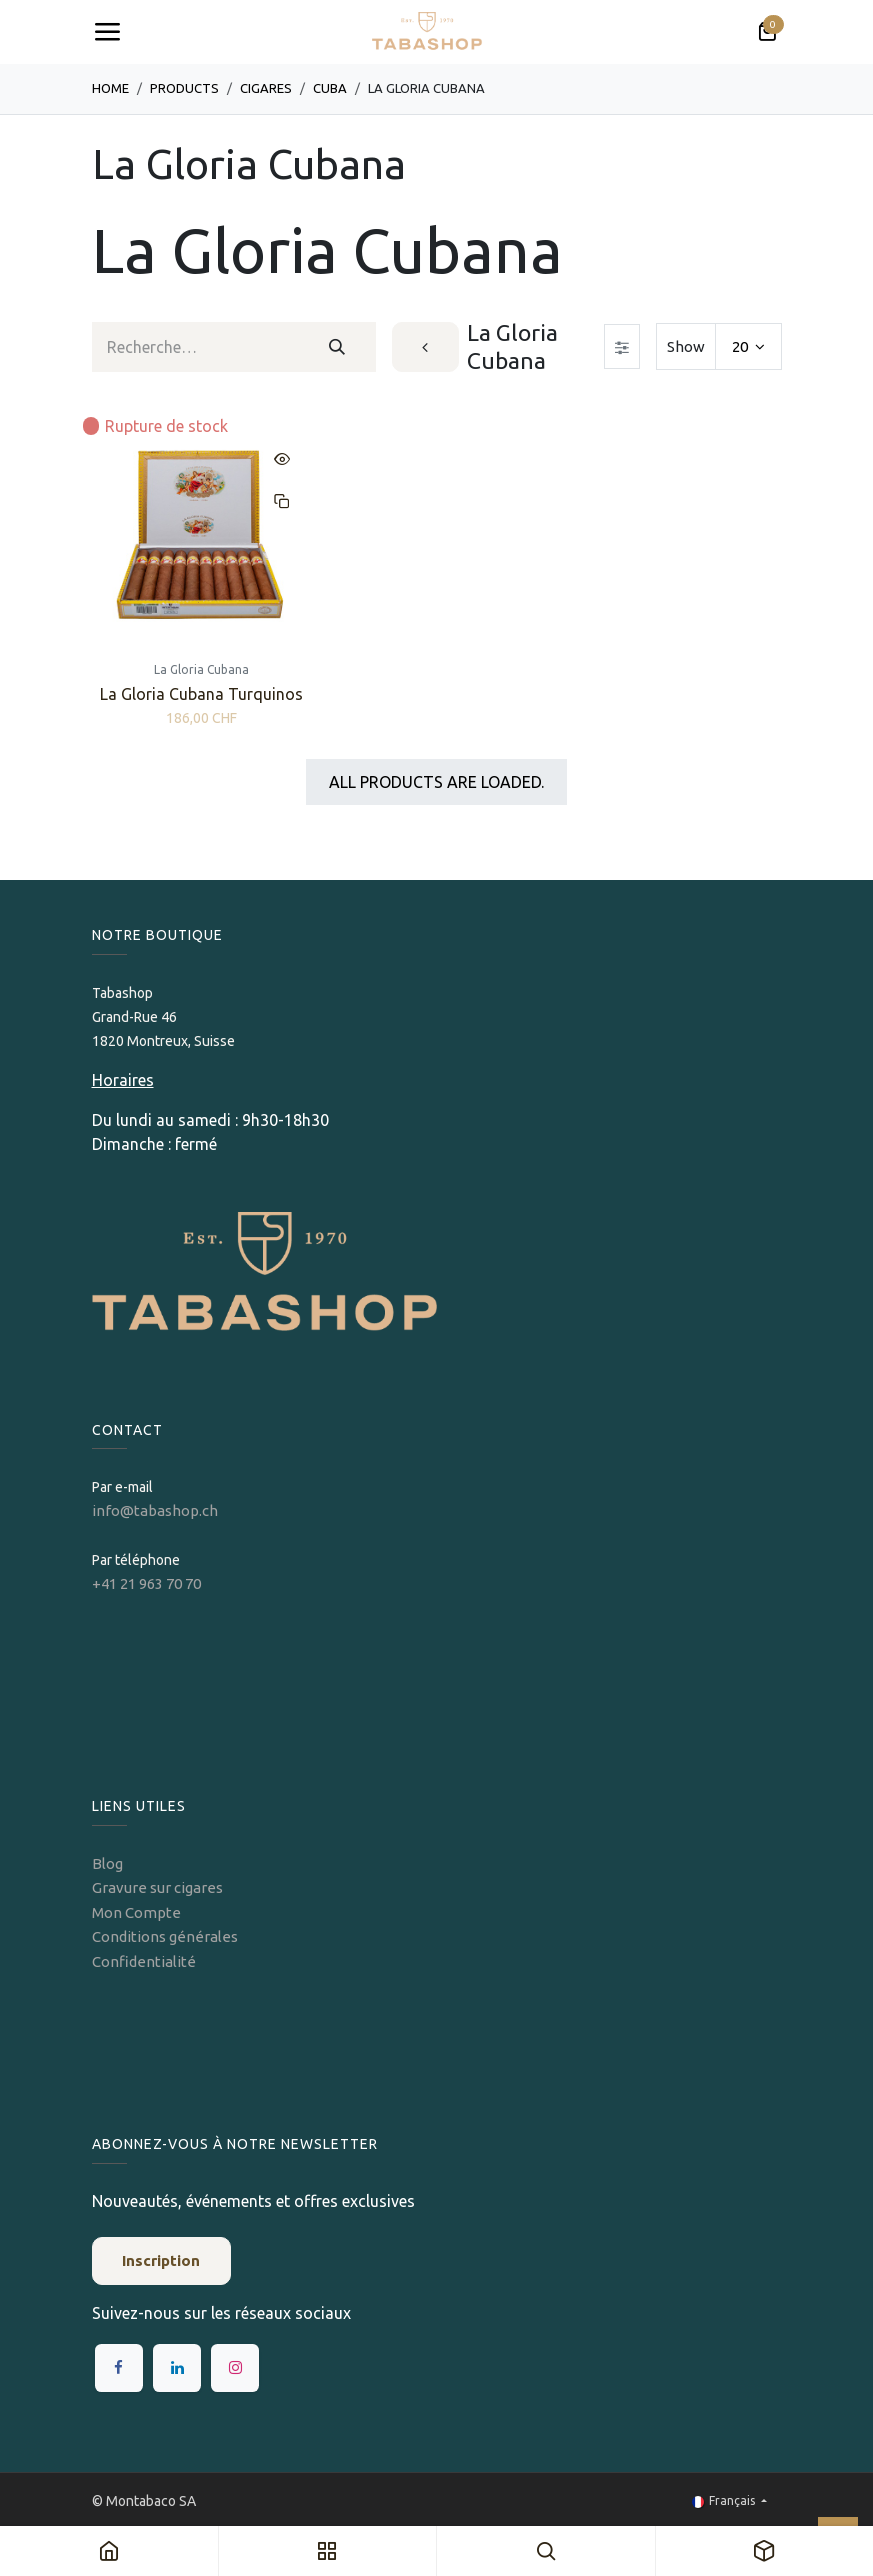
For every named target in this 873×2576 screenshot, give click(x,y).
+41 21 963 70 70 (146, 1583)
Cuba (330, 88)
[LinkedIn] (177, 2368)
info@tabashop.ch (156, 1510)
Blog (107, 1863)
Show (686, 346)
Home (110, 88)
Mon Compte (136, 1912)
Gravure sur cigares (157, 1887)
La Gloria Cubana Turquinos (201, 695)
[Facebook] (119, 2368)
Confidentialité (144, 1961)
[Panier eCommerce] (767, 32)
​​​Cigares (266, 88)
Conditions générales (165, 1936)
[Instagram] (235, 2368)
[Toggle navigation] (107, 32)
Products (184, 88)
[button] (282, 459)
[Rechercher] (337, 347)
